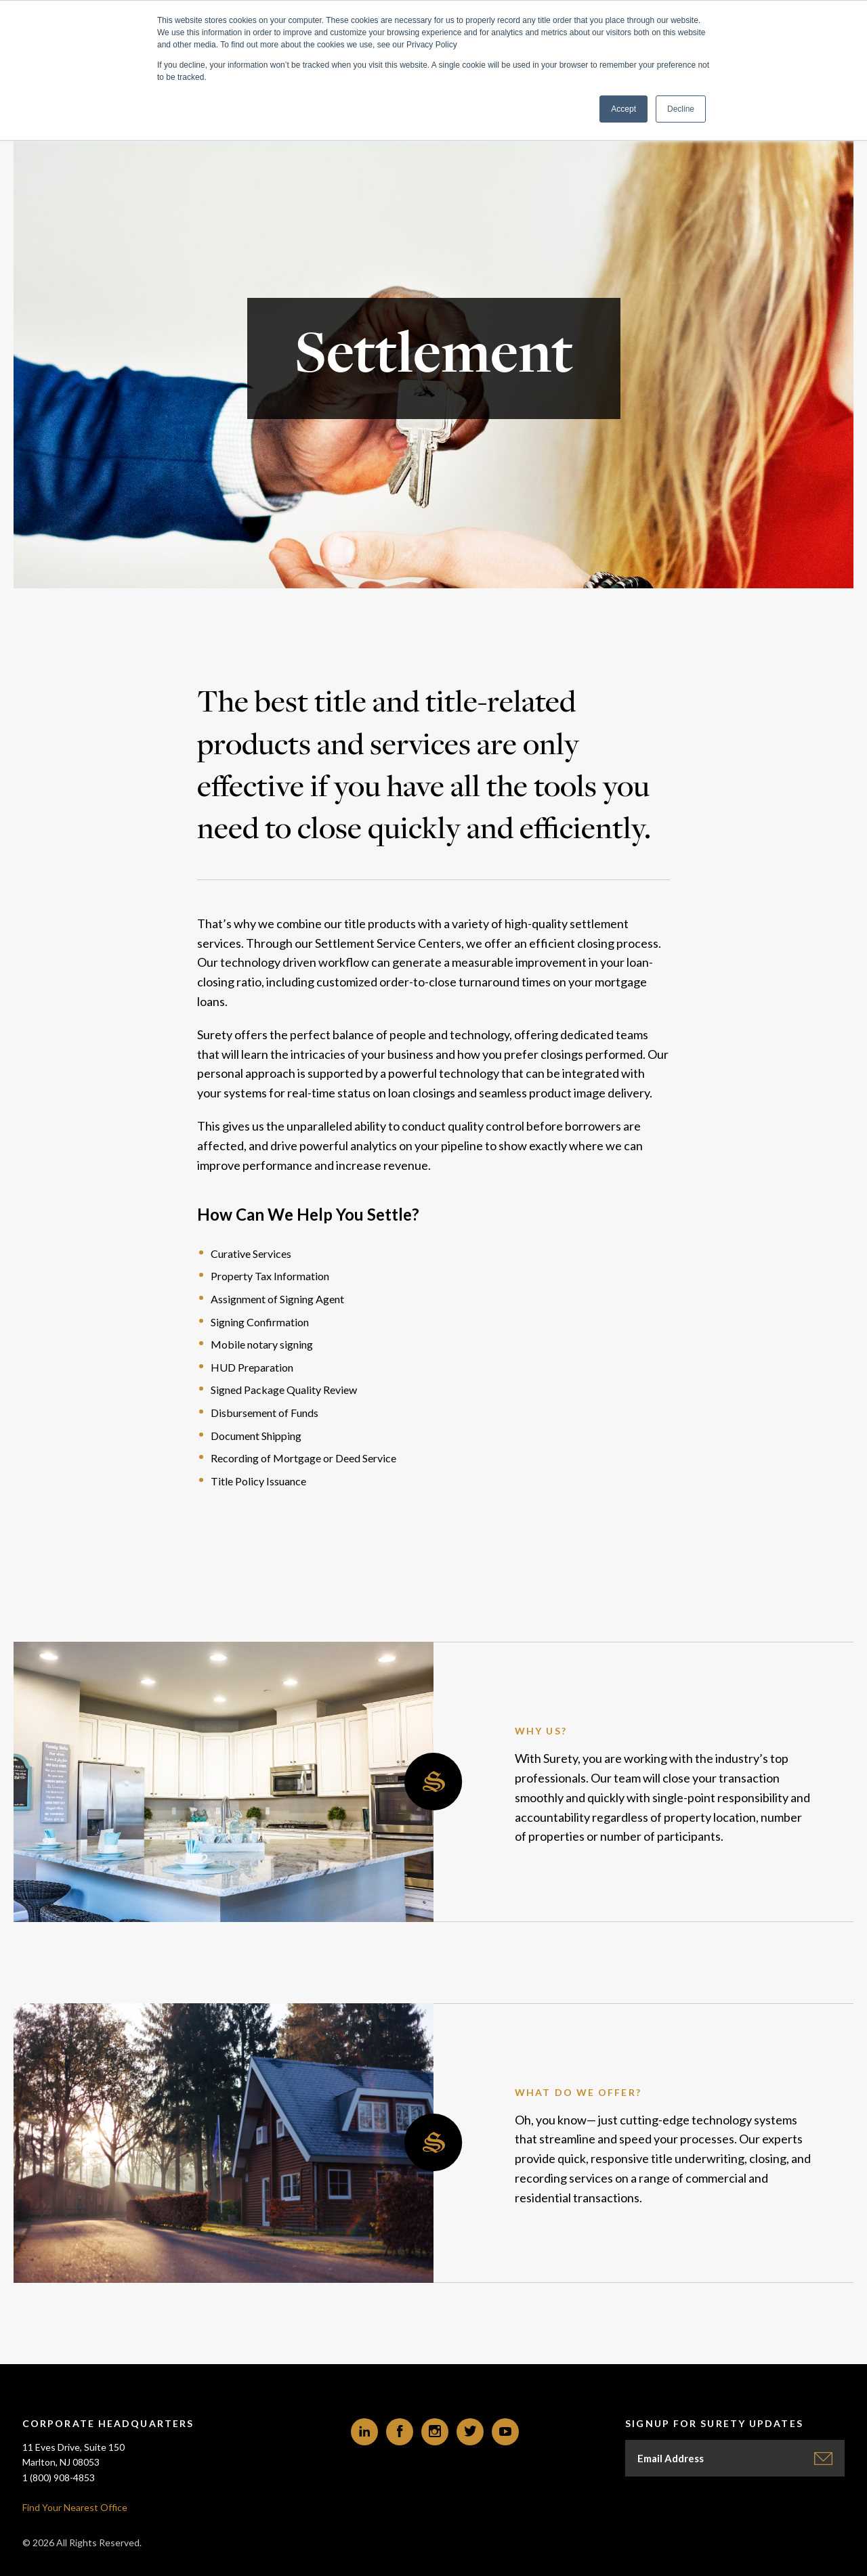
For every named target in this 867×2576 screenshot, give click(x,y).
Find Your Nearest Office (74, 2507)
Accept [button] (623, 109)
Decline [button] (680, 109)
